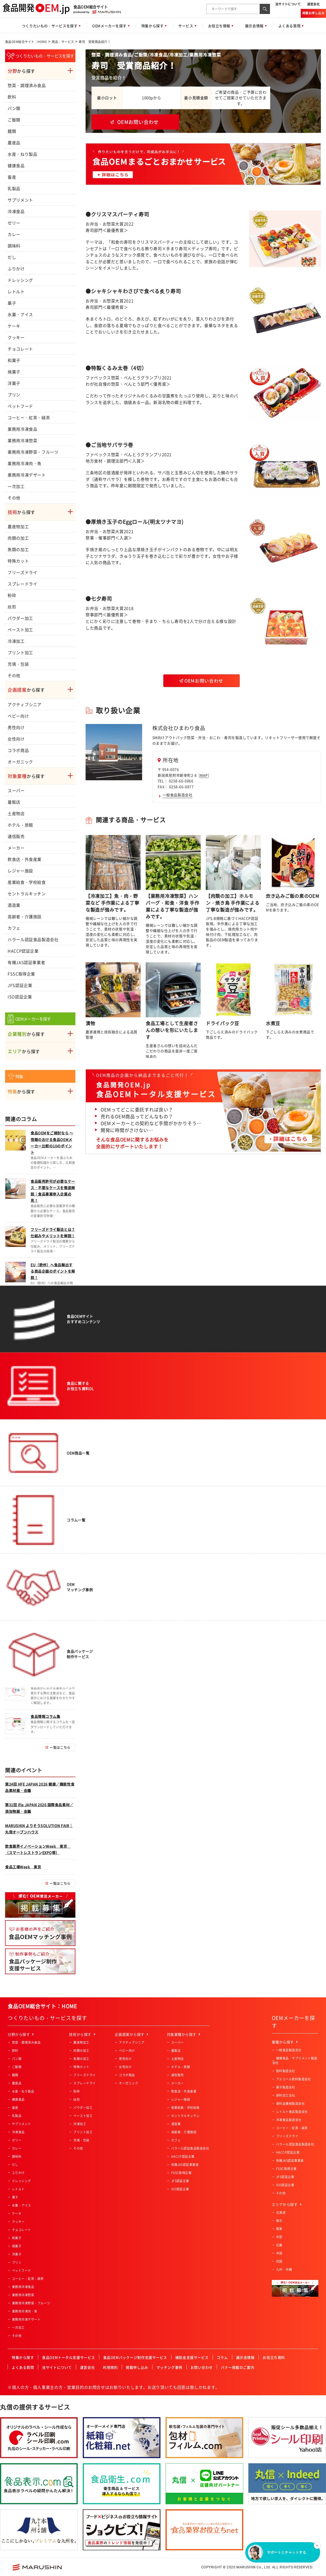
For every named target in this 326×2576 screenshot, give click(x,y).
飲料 (12, 97)
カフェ (14, 928)
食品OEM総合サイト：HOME (26, 41)
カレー (14, 234)
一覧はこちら (60, 1552)
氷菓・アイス (20, 314)
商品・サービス (63, 41)
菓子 (12, 303)
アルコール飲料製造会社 (293, 2079)
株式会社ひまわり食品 (178, 728)
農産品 (14, 143)
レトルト (16, 291)
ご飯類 (14, 120)
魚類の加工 (18, 549)
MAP (204, 775)
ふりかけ (16, 269)
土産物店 (16, 813)
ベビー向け (18, 716)
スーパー (16, 790)
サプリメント (20, 200)
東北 (279, 2220)
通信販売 (16, 836)
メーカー (16, 848)
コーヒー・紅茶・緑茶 (29, 417)
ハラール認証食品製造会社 (33, 939)
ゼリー (14, 223)
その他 (14, 498)
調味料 (14, 246)
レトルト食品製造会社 (292, 2111)
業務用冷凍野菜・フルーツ (33, 452)
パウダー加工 (20, 618)
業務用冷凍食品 (22, 429)
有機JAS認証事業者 (26, 962)
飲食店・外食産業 (25, 859)
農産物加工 (18, 526)
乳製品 (14, 188)
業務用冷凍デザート (27, 475)
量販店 (14, 802)
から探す (21, 70)
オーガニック (20, 762)
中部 (279, 2237)
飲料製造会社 (285, 2071)
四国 (279, 2261)
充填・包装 (18, 664)
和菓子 (14, 360)
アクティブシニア (25, 704)
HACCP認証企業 (23, 951)
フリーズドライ (22, 572)
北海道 (281, 2212)
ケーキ (14, 326)
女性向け (16, 739)
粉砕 (12, 595)
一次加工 (16, 486)
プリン (14, 395)
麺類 (12, 131)
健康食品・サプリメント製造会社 (294, 2060)
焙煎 (12, 607)
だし (12, 257)
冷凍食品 (16, 211)
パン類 (14, 108)
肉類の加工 (18, 538)
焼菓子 (14, 372)
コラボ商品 (18, 750)
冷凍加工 (16, 641)
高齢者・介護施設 (25, 916)
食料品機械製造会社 (290, 2103)
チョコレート (20, 349)
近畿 (279, 2245)
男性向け (16, 727)
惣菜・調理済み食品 (27, 85)
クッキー (16, 337)
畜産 (12, 177)
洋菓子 (14, 383)
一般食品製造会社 (177, 794)
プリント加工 (20, 652)
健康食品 (16, 165)
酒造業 (14, 905)
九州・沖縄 (284, 2269)
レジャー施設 (20, 871)
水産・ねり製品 (22, 154)
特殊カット (18, 561)
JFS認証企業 (20, 985)
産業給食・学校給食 (27, 882)
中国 (279, 2253)
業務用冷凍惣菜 (22, 440)
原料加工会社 (285, 2095)
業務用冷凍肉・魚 (25, 463)
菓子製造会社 (285, 2087)
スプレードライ (22, 584)
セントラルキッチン (27, 893)
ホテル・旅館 (20, 825)
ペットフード (20, 406)
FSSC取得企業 (21, 974)
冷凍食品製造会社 (289, 2120)
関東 (279, 2228)
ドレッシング (20, 280)
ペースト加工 (20, 629)
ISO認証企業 (20, 997)
